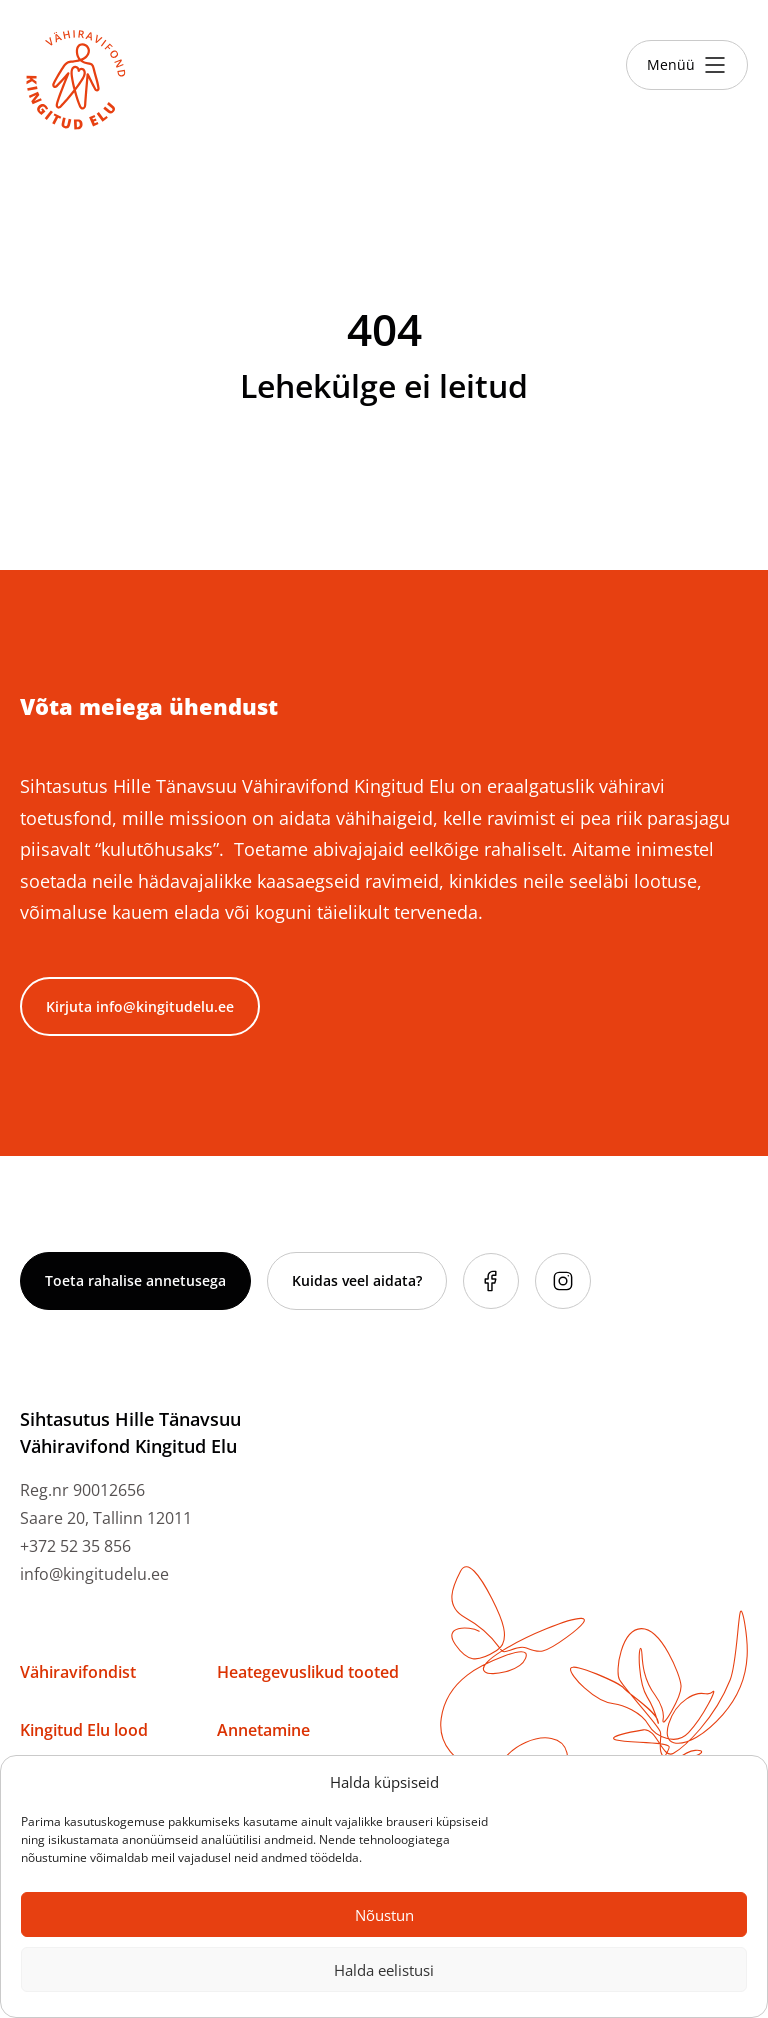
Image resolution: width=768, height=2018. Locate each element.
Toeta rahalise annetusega (135, 1280)
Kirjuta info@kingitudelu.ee (140, 1006)
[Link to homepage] (76, 80)
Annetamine (263, 1730)
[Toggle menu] (687, 65)
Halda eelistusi (384, 1970)
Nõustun (384, 1915)
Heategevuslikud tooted (308, 1672)
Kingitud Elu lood (84, 1730)
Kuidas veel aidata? (357, 1280)
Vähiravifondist (78, 1672)
